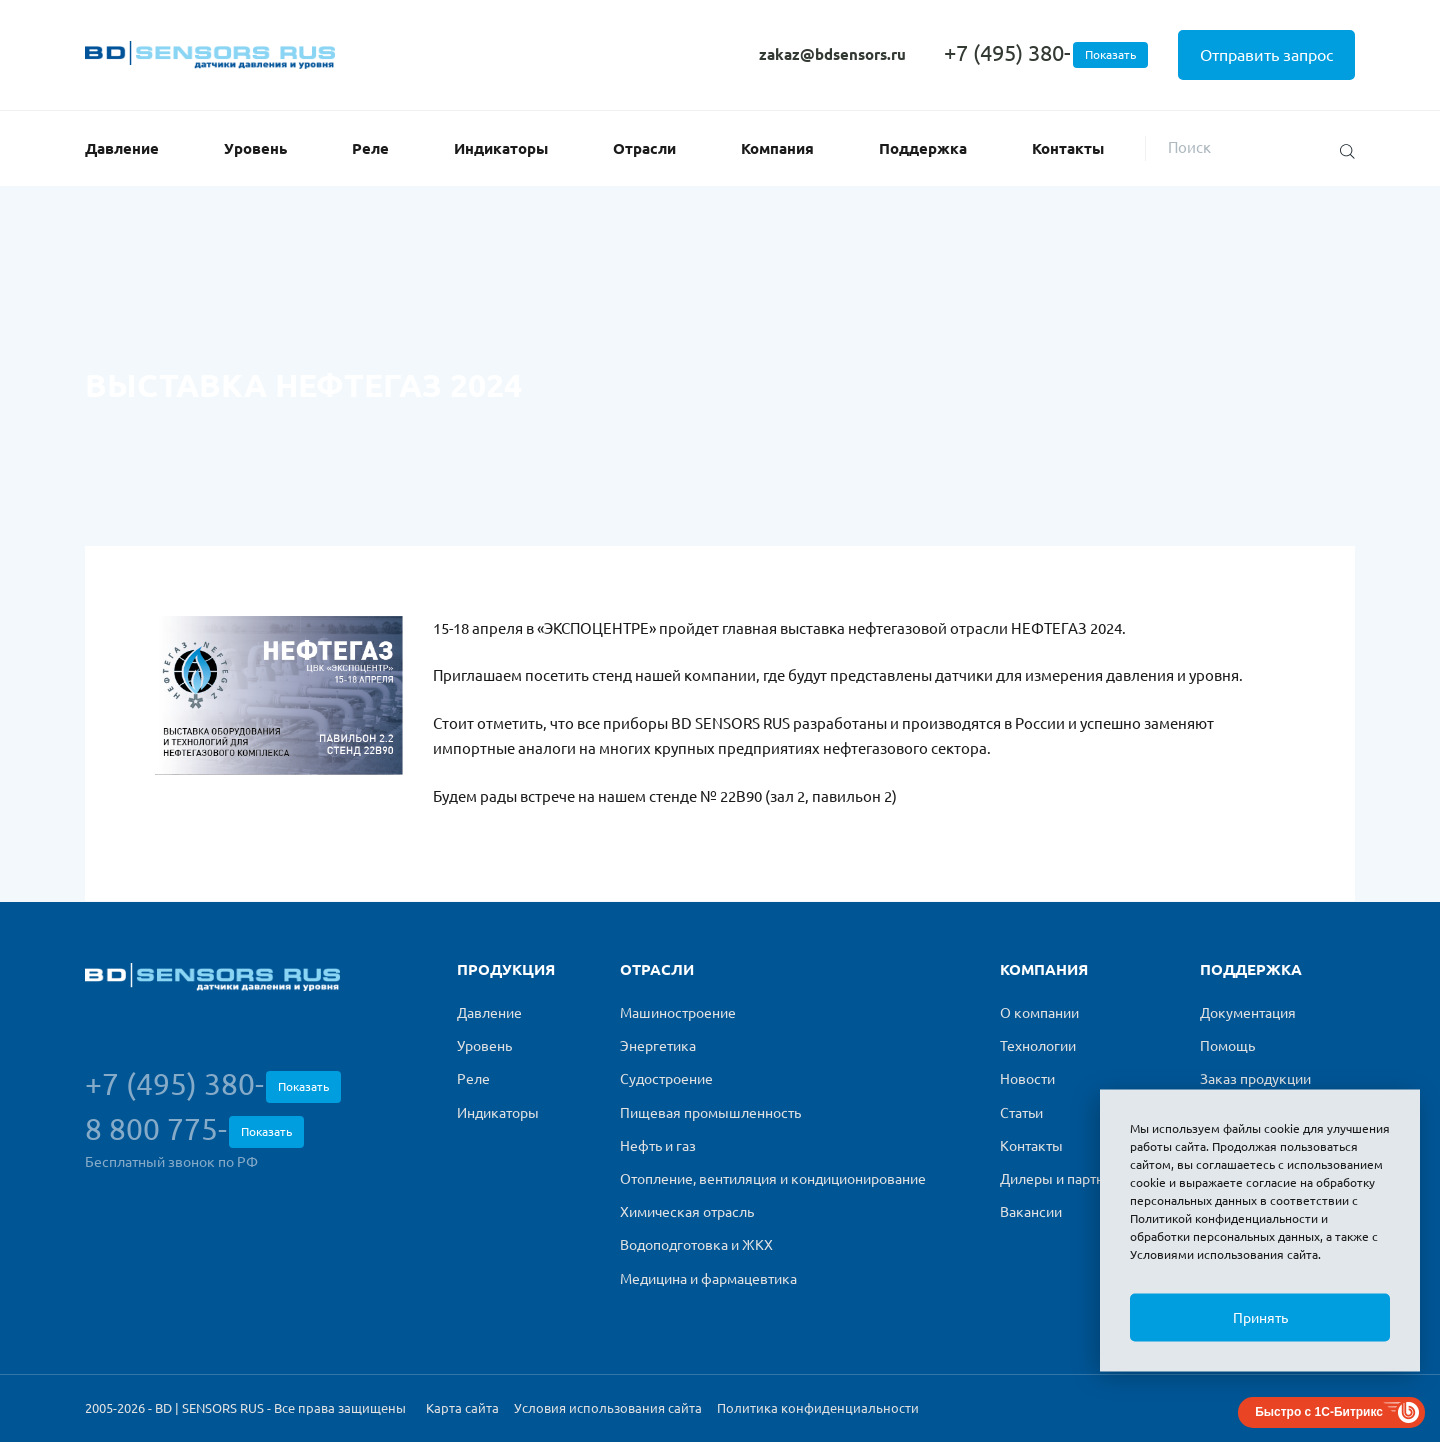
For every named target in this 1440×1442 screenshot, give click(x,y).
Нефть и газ (658, 1146)
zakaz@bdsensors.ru (832, 54)
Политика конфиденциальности (818, 1408)
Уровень (255, 148)
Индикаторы (501, 148)
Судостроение (666, 1079)
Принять (1260, 1318)
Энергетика (658, 1046)
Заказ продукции (1255, 1079)
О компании (1039, 1013)
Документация (1248, 1013)
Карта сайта (462, 1408)
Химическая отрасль (687, 1212)
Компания (777, 148)
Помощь (1227, 1046)
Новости (1027, 1079)
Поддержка (923, 148)
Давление (122, 148)
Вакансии (1031, 1212)
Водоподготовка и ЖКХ (696, 1245)
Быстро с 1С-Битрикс (1319, 1412)
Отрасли (644, 148)
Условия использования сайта (608, 1408)
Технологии (1038, 1046)
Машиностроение (678, 1013)
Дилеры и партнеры (1065, 1179)
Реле (370, 148)
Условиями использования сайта (1224, 1254)
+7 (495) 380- (1046, 52)
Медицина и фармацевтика (708, 1279)
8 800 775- (194, 1130)
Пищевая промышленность (710, 1113)
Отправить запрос (1266, 55)
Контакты (1068, 148)
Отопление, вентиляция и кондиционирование (773, 1179)
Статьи (1021, 1113)
